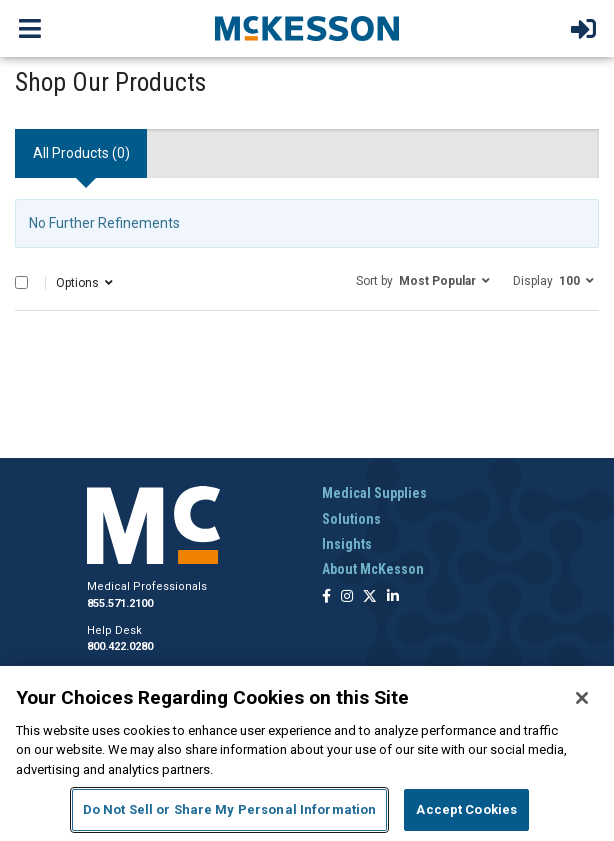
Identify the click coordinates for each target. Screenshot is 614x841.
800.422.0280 (120, 646)
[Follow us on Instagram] (347, 597)
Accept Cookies (466, 809)
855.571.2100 (120, 603)
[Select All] (21, 282)
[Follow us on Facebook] (326, 597)
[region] (307, 753)
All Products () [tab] (81, 153)
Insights (347, 544)
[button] (423, 280)
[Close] (582, 698)
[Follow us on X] (370, 597)
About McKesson (373, 569)
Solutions (351, 519)
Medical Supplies (374, 493)
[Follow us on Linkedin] (393, 597)
